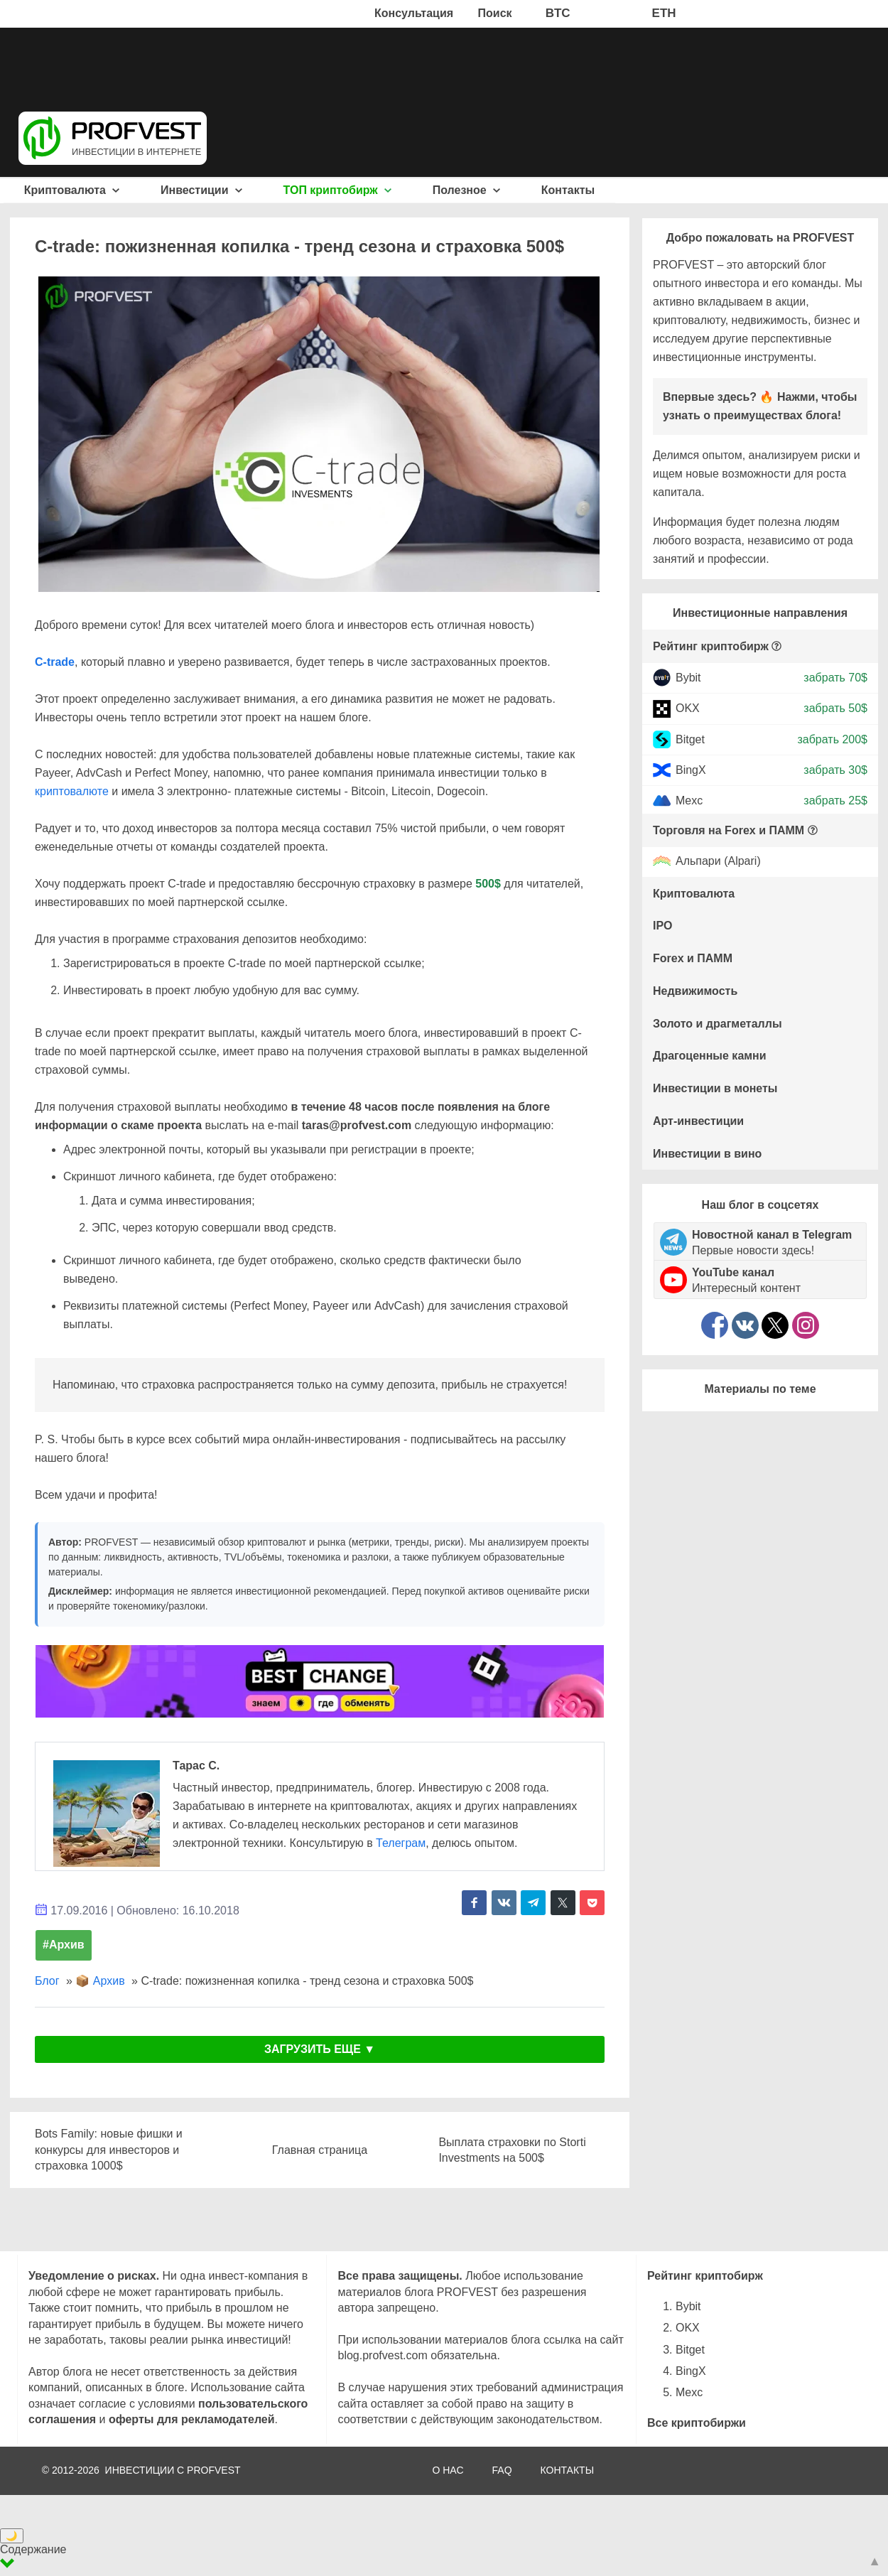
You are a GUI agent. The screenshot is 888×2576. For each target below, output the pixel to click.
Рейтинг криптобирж (711, 646)
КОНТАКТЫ (568, 2470)
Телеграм (401, 1843)
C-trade (55, 662)
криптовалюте (72, 791)
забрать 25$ (835, 800)
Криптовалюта (72, 190)
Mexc (689, 800)
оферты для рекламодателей (192, 2419)
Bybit (688, 678)
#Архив (64, 1945)
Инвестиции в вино (707, 1154)
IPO (663, 926)
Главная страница (319, 2150)
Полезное (466, 190)
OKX (688, 708)
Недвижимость (695, 991)
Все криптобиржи (696, 2423)
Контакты (568, 190)
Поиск (495, 13)
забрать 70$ (835, 678)
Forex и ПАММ (692, 958)
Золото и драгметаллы (717, 1024)
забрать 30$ (835, 770)
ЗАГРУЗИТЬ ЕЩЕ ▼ (319, 2049)
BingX (691, 770)
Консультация (413, 13)
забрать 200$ (832, 739)
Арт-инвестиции (698, 1121)
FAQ (502, 2470)
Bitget (690, 739)
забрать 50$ (835, 708)
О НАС (447, 2470)
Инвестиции (201, 190)
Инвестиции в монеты (715, 1088)
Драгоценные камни (710, 1056)
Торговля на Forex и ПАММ (728, 830)
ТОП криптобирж (337, 190)
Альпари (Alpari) (718, 862)
